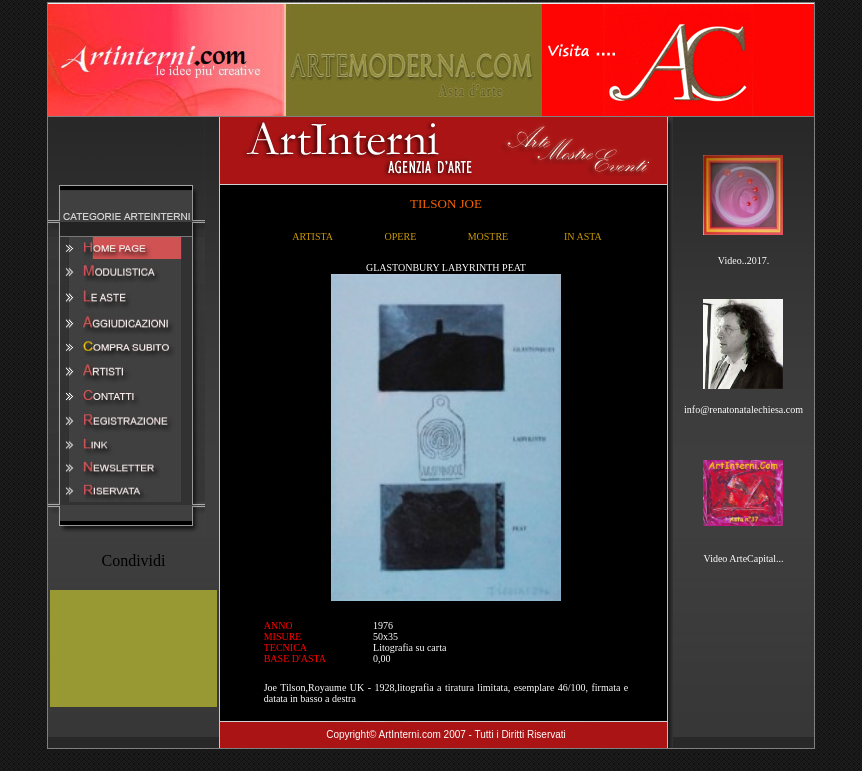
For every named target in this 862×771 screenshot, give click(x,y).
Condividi (133, 560)
